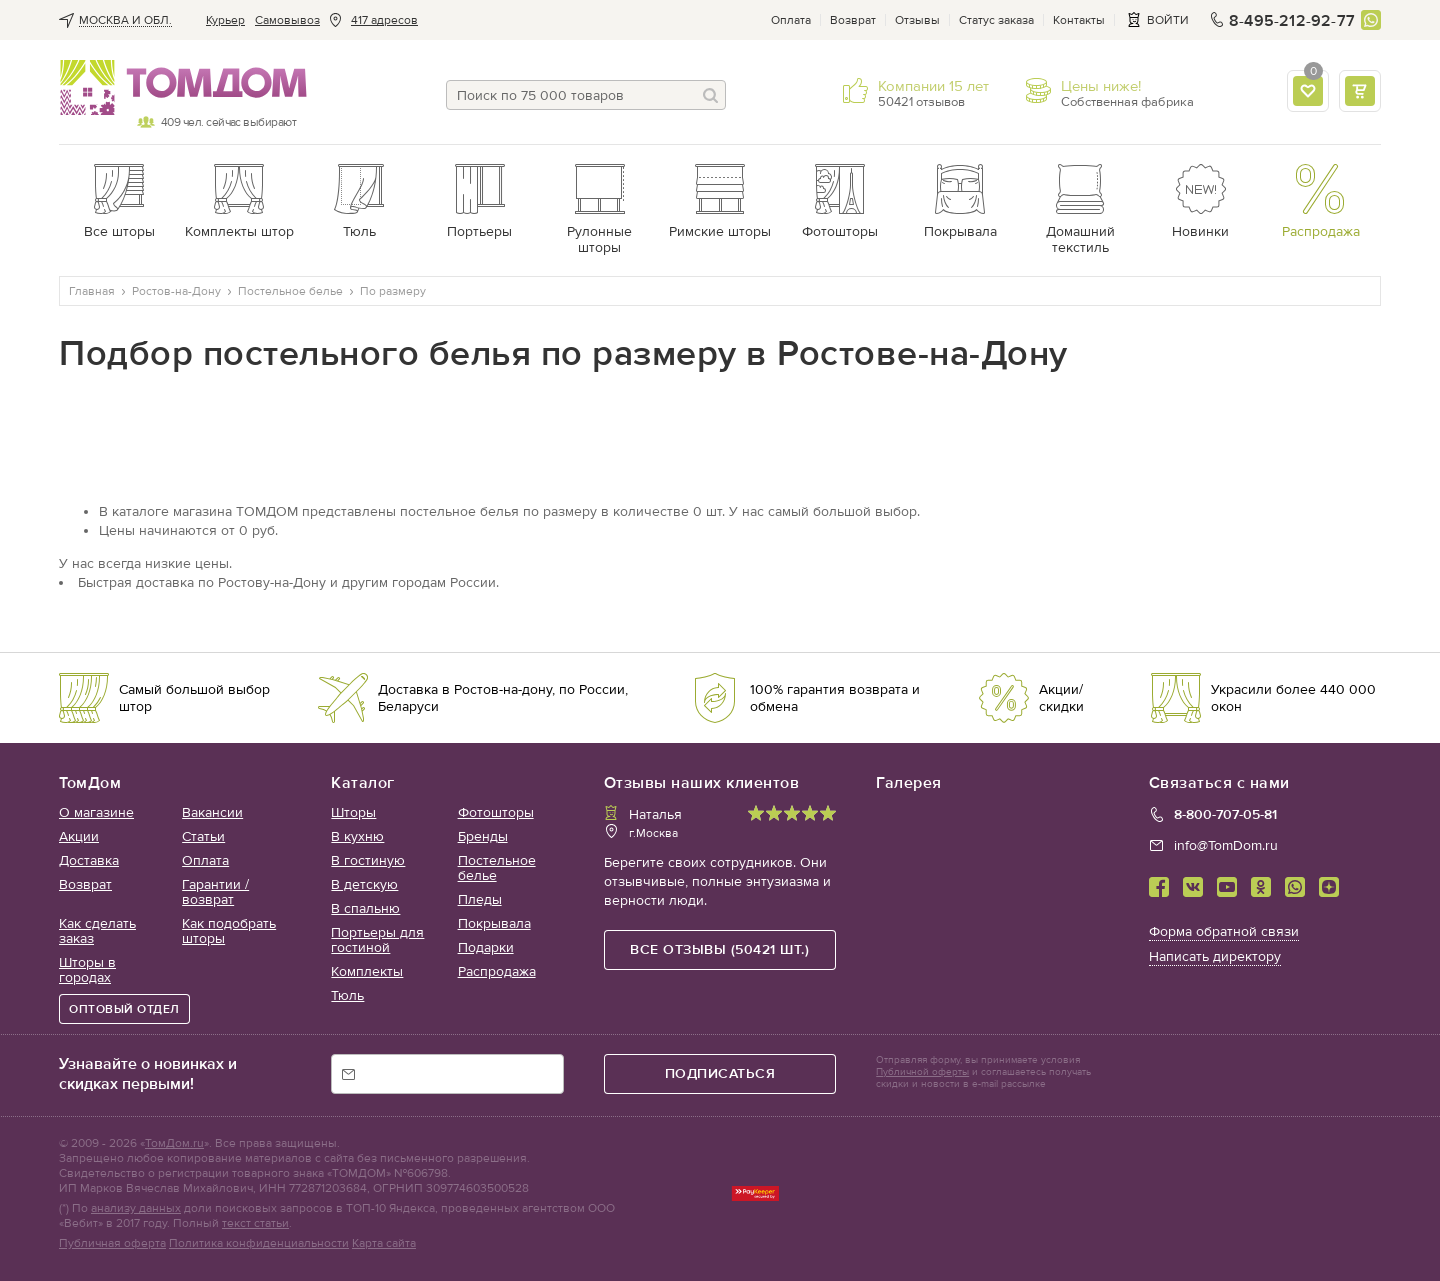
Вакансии (212, 812)
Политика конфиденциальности (259, 1243)
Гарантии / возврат (215, 892)
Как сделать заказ (97, 931)
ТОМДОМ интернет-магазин (177, 88)
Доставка (89, 860)
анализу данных (136, 1208)
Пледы (480, 899)
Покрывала (494, 923)
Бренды (483, 836)
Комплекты (367, 971)
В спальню (365, 908)
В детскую (364, 884)
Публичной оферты (922, 1072)
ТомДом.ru (174, 1143)
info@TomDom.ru (1226, 845)
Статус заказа (996, 20)
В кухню (357, 836)
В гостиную (368, 860)
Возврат (853, 20)
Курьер (225, 20)
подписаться (720, 1073)
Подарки (486, 947)
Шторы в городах (87, 970)
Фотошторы (496, 812)
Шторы (353, 812)
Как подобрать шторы (229, 931)
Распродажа (497, 971)
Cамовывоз (287, 20)
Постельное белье (497, 868)
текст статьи (255, 1223)
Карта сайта (384, 1243)
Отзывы (917, 20)
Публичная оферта (112, 1243)
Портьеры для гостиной (377, 940)
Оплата (791, 20)
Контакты (1079, 20)
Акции (79, 836)
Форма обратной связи (1224, 931)
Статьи (203, 836)
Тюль (347, 995)
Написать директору (1215, 956)
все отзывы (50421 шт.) (719, 949)
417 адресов (384, 20)
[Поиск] (711, 95)
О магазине (96, 812)
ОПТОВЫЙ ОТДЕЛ (124, 1009)
